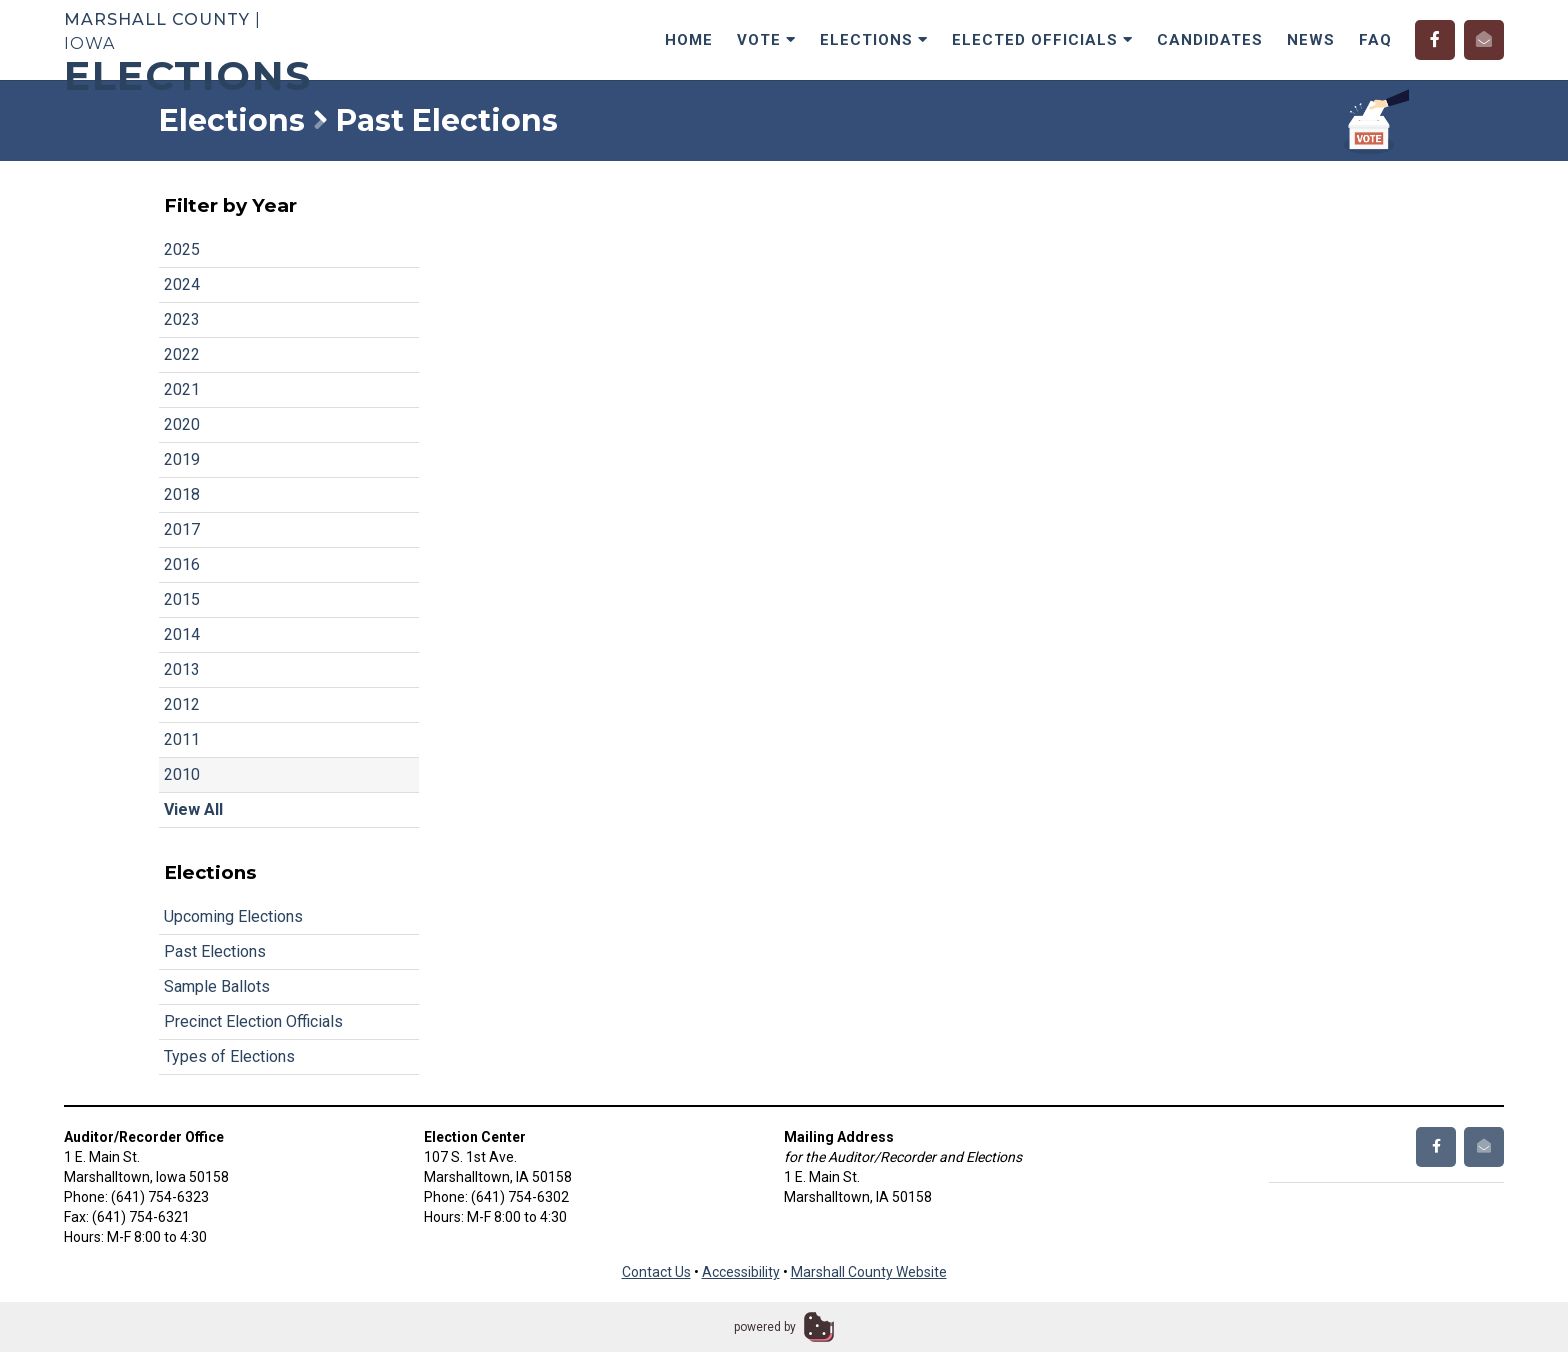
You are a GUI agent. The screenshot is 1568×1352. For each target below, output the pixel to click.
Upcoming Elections (233, 916)
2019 (182, 459)
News (1311, 40)
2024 (182, 284)
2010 (182, 774)
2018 (182, 494)
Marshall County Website (869, 1272)
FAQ (1375, 40)
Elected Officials (1042, 40)
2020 (182, 424)
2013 (182, 669)
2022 (182, 354)
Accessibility (741, 1272)
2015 (182, 599)
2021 (182, 389)
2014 (182, 634)
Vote (766, 40)
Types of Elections (229, 1056)
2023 (182, 319)
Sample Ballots (217, 986)
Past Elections (215, 951)
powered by (765, 1327)
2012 (182, 704)
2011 (182, 739)
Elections (874, 40)
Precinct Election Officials (253, 1021)
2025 (182, 249)
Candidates (1210, 40)
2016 (182, 564)
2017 (182, 529)
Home (689, 40)
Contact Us (656, 1272)
